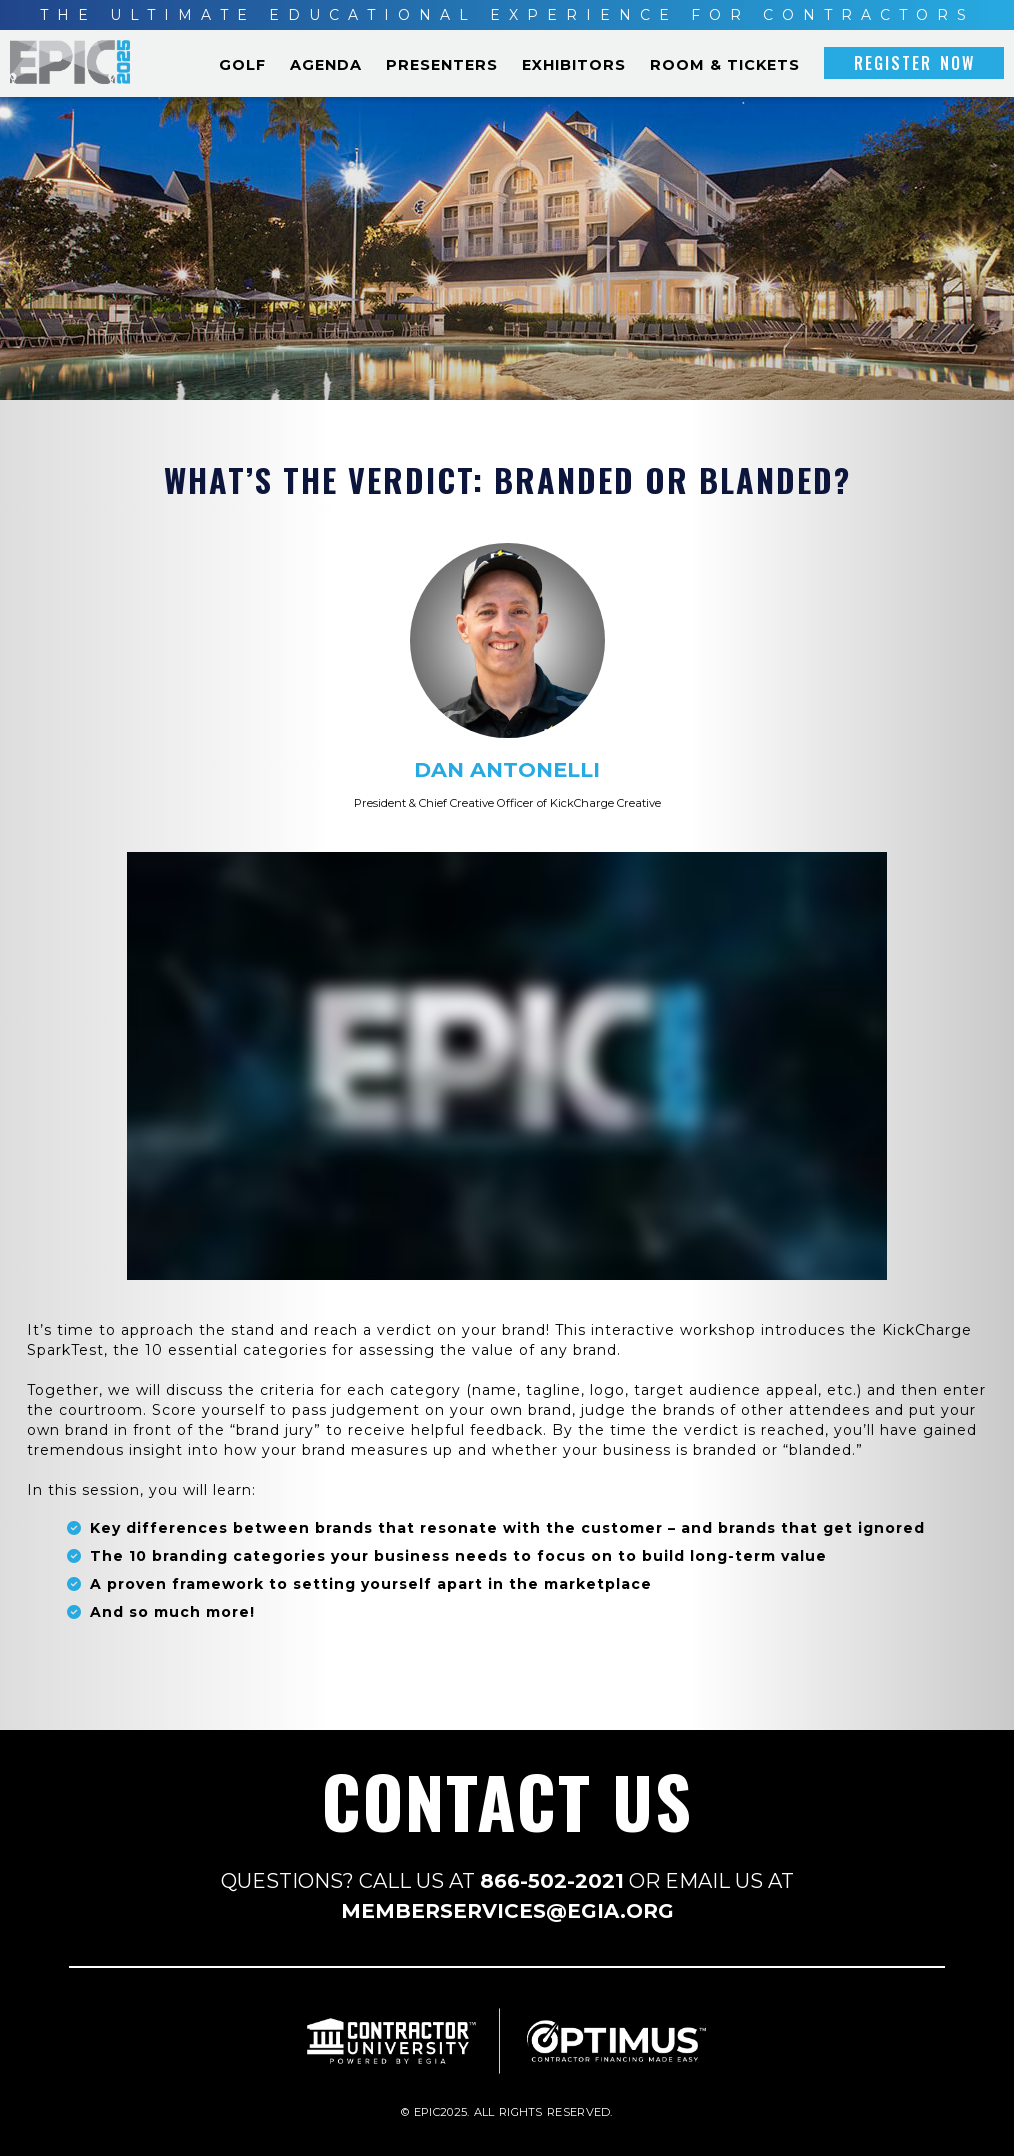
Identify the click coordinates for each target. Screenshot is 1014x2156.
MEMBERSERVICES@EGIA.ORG (507, 1911)
